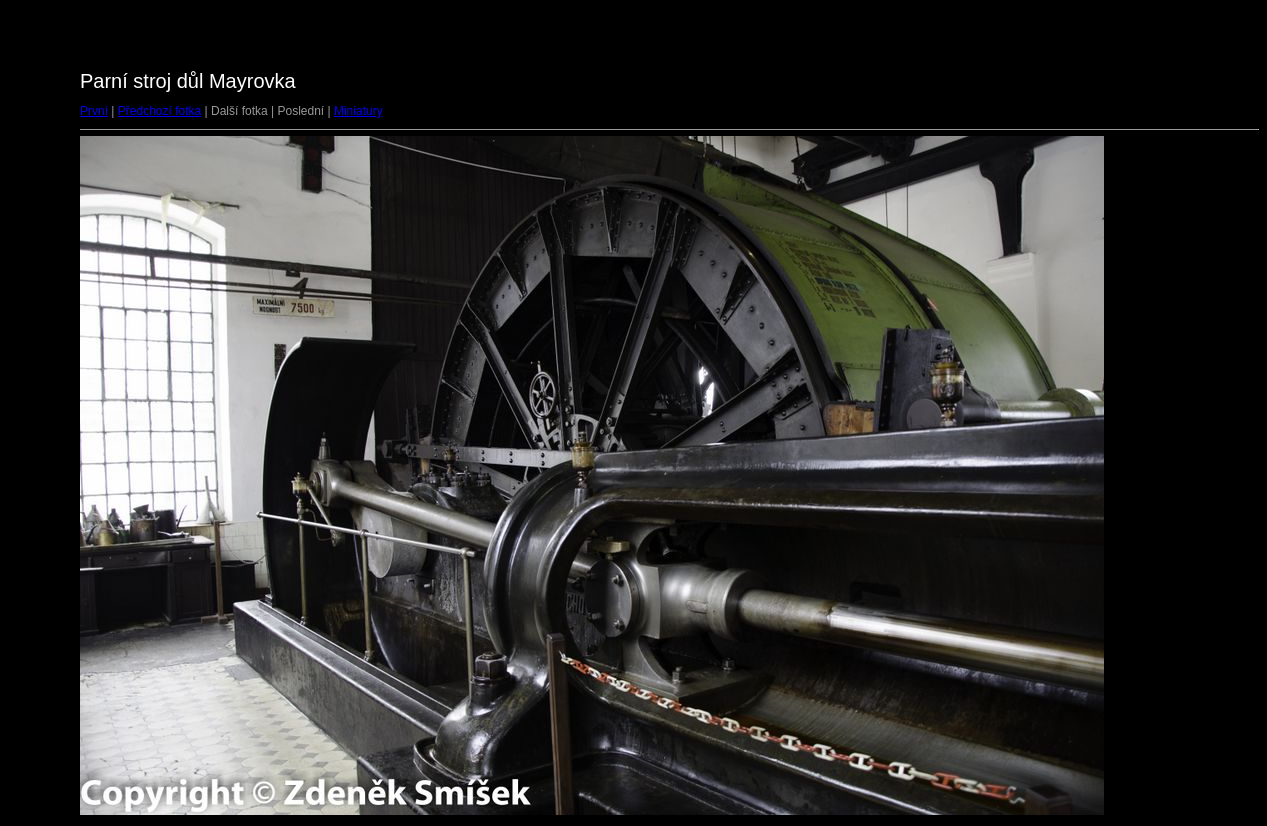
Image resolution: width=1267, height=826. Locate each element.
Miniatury (358, 111)
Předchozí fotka (159, 111)
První (94, 111)
